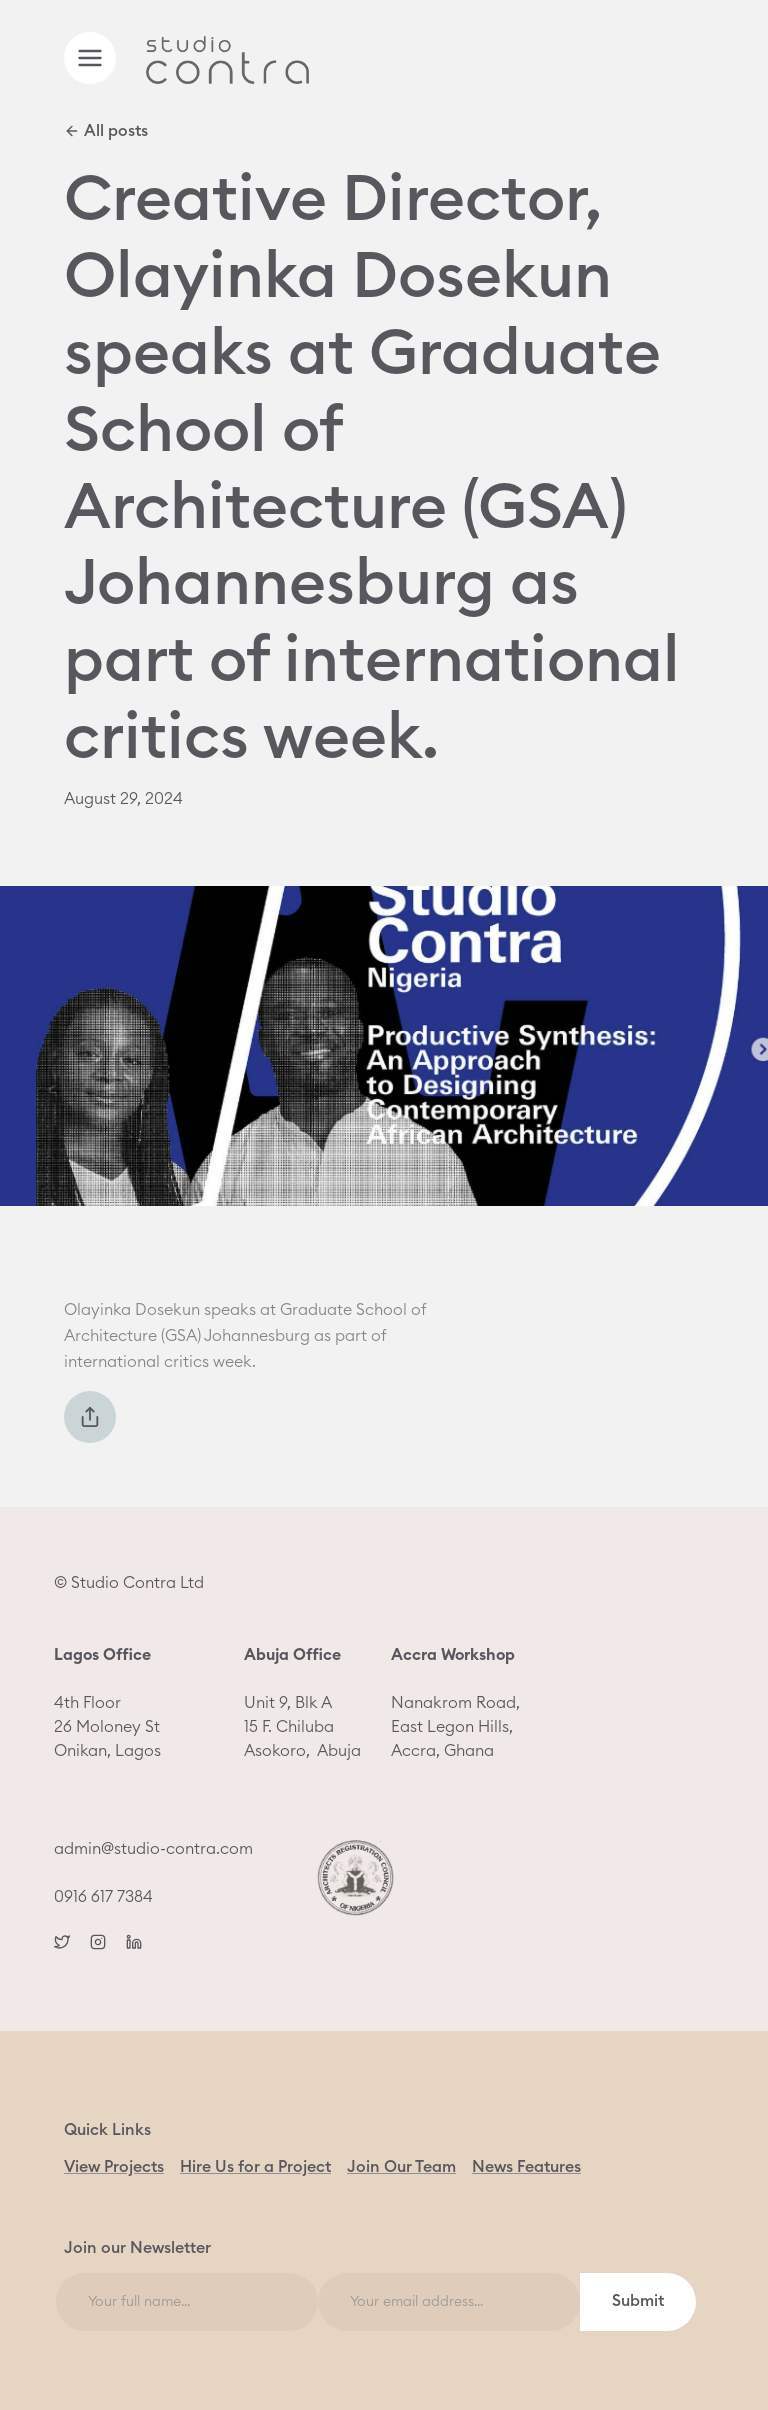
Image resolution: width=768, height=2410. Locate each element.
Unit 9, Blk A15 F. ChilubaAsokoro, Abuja (302, 1703)
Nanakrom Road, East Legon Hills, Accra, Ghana (455, 1703)
